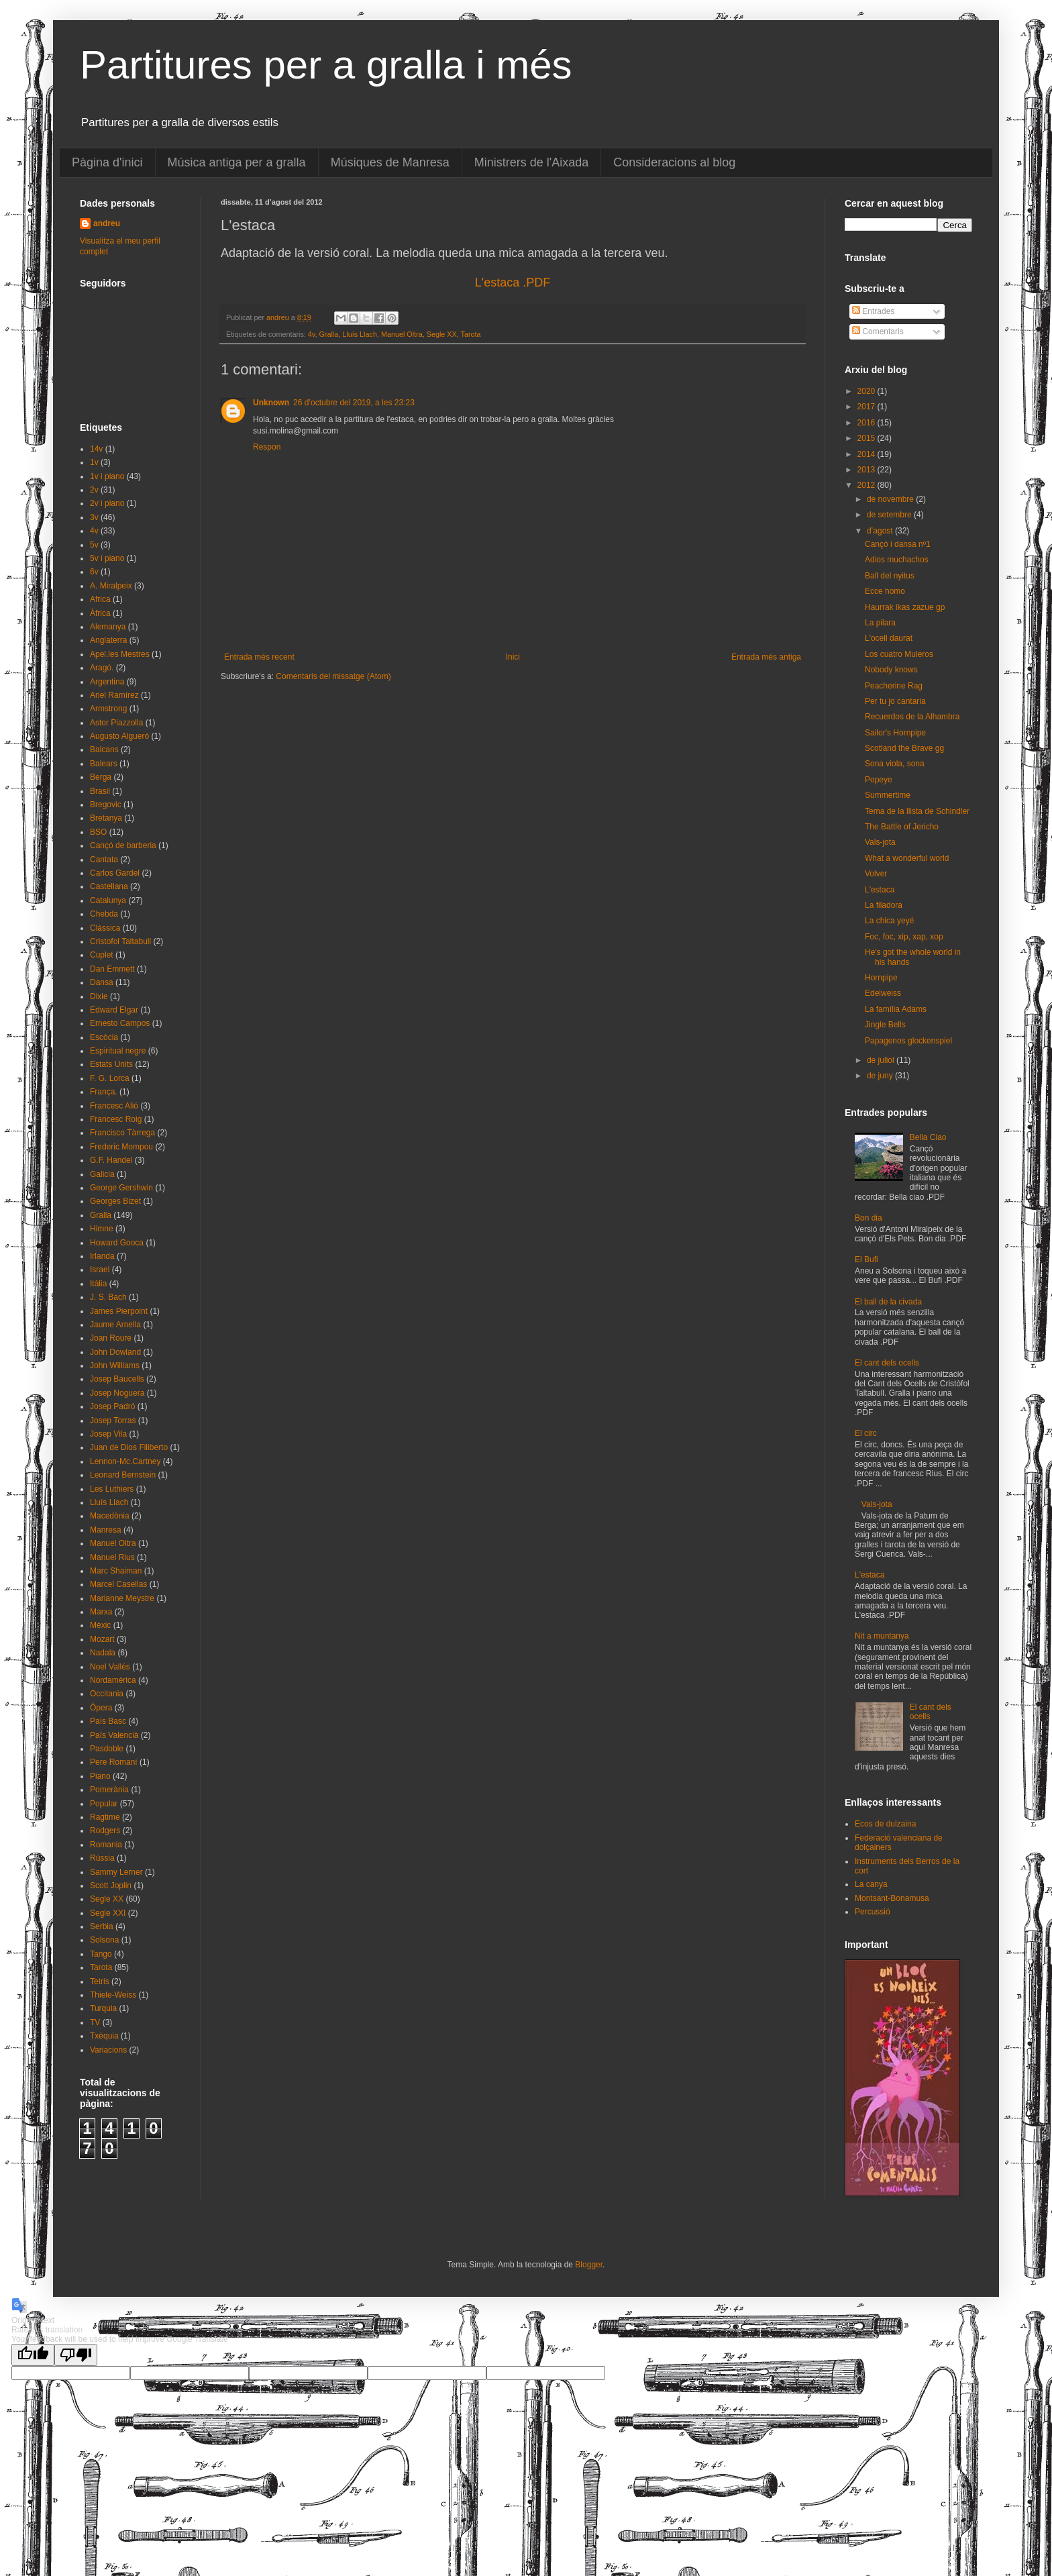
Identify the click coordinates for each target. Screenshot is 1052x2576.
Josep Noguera (117, 1393)
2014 (867, 454)
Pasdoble (106, 1748)
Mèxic (100, 1625)
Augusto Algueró (119, 736)
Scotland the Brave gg (904, 748)
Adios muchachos (897, 559)
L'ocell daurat (888, 638)
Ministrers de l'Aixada (531, 162)
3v (94, 517)
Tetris (99, 1981)
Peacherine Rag (894, 685)
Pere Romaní (114, 1762)
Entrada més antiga (766, 657)
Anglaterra (108, 640)
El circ (866, 1433)
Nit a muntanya (882, 1636)
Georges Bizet (115, 1201)
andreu (106, 223)
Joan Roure (111, 1338)
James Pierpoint (119, 1311)
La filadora (883, 905)
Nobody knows (891, 669)
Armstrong (108, 708)
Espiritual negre (118, 1050)
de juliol (881, 1060)
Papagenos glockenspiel (908, 1040)
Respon (266, 447)
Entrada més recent (259, 657)
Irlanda (102, 1256)
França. (103, 1091)
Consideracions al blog (674, 162)
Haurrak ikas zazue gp (905, 607)
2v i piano (107, 503)
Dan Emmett (112, 969)
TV (95, 2022)
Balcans (104, 749)
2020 (867, 391)
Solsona (104, 1940)
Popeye (878, 779)
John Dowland (115, 1352)
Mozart (102, 1639)
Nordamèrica (113, 1680)
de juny (881, 1075)
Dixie (99, 996)
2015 (867, 438)
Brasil (100, 791)
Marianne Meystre (122, 1598)
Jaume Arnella (115, 1324)
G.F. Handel (111, 1160)
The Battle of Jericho (902, 826)
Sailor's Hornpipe (895, 732)
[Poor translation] (75, 2355)
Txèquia (104, 2036)
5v (94, 545)
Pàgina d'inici (107, 162)
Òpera (101, 1707)
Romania (106, 1844)
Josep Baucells (117, 1379)
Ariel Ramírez (114, 695)
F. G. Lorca (109, 1078)
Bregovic (105, 804)
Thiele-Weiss (113, 1995)
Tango (101, 1954)
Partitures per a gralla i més (326, 64)
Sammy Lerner (116, 1872)
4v (311, 334)
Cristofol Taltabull (120, 941)
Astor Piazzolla (116, 722)
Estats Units (111, 1064)
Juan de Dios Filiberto (129, 1447)
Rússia (102, 1858)
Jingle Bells (885, 1024)
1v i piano (107, 476)
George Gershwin (121, 1187)
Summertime (887, 795)
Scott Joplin (111, 1885)
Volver (876, 873)
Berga (100, 777)
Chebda (104, 914)
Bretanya (106, 818)
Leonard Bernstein (123, 1475)
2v (94, 490)
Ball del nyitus (889, 575)
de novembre (891, 499)
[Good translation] (32, 2355)
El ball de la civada (888, 1301)
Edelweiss (883, 993)
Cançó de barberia (123, 845)
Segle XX (442, 334)
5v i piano (107, 558)
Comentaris (878, 331)
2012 (867, 485)
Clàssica (105, 928)
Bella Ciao (928, 1137)
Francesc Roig (116, 1119)
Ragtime (105, 1817)
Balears (103, 763)
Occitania (106, 1693)
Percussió (872, 1911)
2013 (867, 469)
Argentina (107, 681)
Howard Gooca (117, 1242)
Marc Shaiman (116, 1571)
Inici (513, 657)
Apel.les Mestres (120, 654)
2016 (867, 422)
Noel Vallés (110, 1666)
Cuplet (101, 955)
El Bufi (866, 1259)
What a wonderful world (907, 858)
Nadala (102, 1652)
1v (94, 462)
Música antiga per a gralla (237, 162)
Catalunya (108, 900)
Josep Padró (112, 1406)
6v (94, 571)
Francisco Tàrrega (122, 1132)
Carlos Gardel (115, 873)
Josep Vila (108, 1434)
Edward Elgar (114, 1010)
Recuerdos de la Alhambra (912, 716)
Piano (100, 1776)
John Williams (115, 1365)
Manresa (105, 1530)
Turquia (103, 2008)
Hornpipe (881, 977)
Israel (99, 1269)
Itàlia (98, 1283)
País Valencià (114, 1735)
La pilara (880, 622)
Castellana (109, 886)
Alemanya (107, 626)
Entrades (873, 311)
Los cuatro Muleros (899, 654)
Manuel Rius (112, 1557)
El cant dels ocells (887, 1363)
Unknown (271, 402)
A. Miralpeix (111, 585)
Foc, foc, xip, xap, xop (904, 936)
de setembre (890, 514)
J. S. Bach (108, 1297)
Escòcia (104, 1037)
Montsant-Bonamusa (892, 1898)
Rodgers (105, 1830)
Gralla (328, 334)
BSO (98, 832)
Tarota (471, 334)
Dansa (101, 982)
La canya (871, 1884)
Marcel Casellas (118, 1584)
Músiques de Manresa (390, 162)
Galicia (102, 1174)
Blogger (588, 2264)
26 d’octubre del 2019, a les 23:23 (354, 402)
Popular (103, 1803)
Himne (101, 1228)
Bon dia (868, 1218)
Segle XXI (107, 1913)
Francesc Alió (114, 1106)
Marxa (101, 1611)
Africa (100, 599)
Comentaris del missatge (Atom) (333, 676)
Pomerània (109, 1789)
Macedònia (109, 1516)
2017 (867, 406)
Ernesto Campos (120, 1023)
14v (96, 449)
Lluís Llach (359, 334)
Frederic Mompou (121, 1146)
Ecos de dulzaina (885, 1823)
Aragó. (101, 667)
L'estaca (879, 889)
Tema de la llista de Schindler (917, 811)
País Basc (108, 1721)
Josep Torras (113, 1420)
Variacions (108, 2050)
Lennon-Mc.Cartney (125, 1461)
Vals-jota (880, 842)
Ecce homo (885, 591)
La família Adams (896, 1009)
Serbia (101, 1926)
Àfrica (100, 613)
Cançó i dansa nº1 (898, 544)
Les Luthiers (112, 1489)
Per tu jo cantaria (895, 701)
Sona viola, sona (895, 763)
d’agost (881, 530)
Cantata (104, 859)
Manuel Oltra (402, 334)
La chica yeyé (889, 920)
